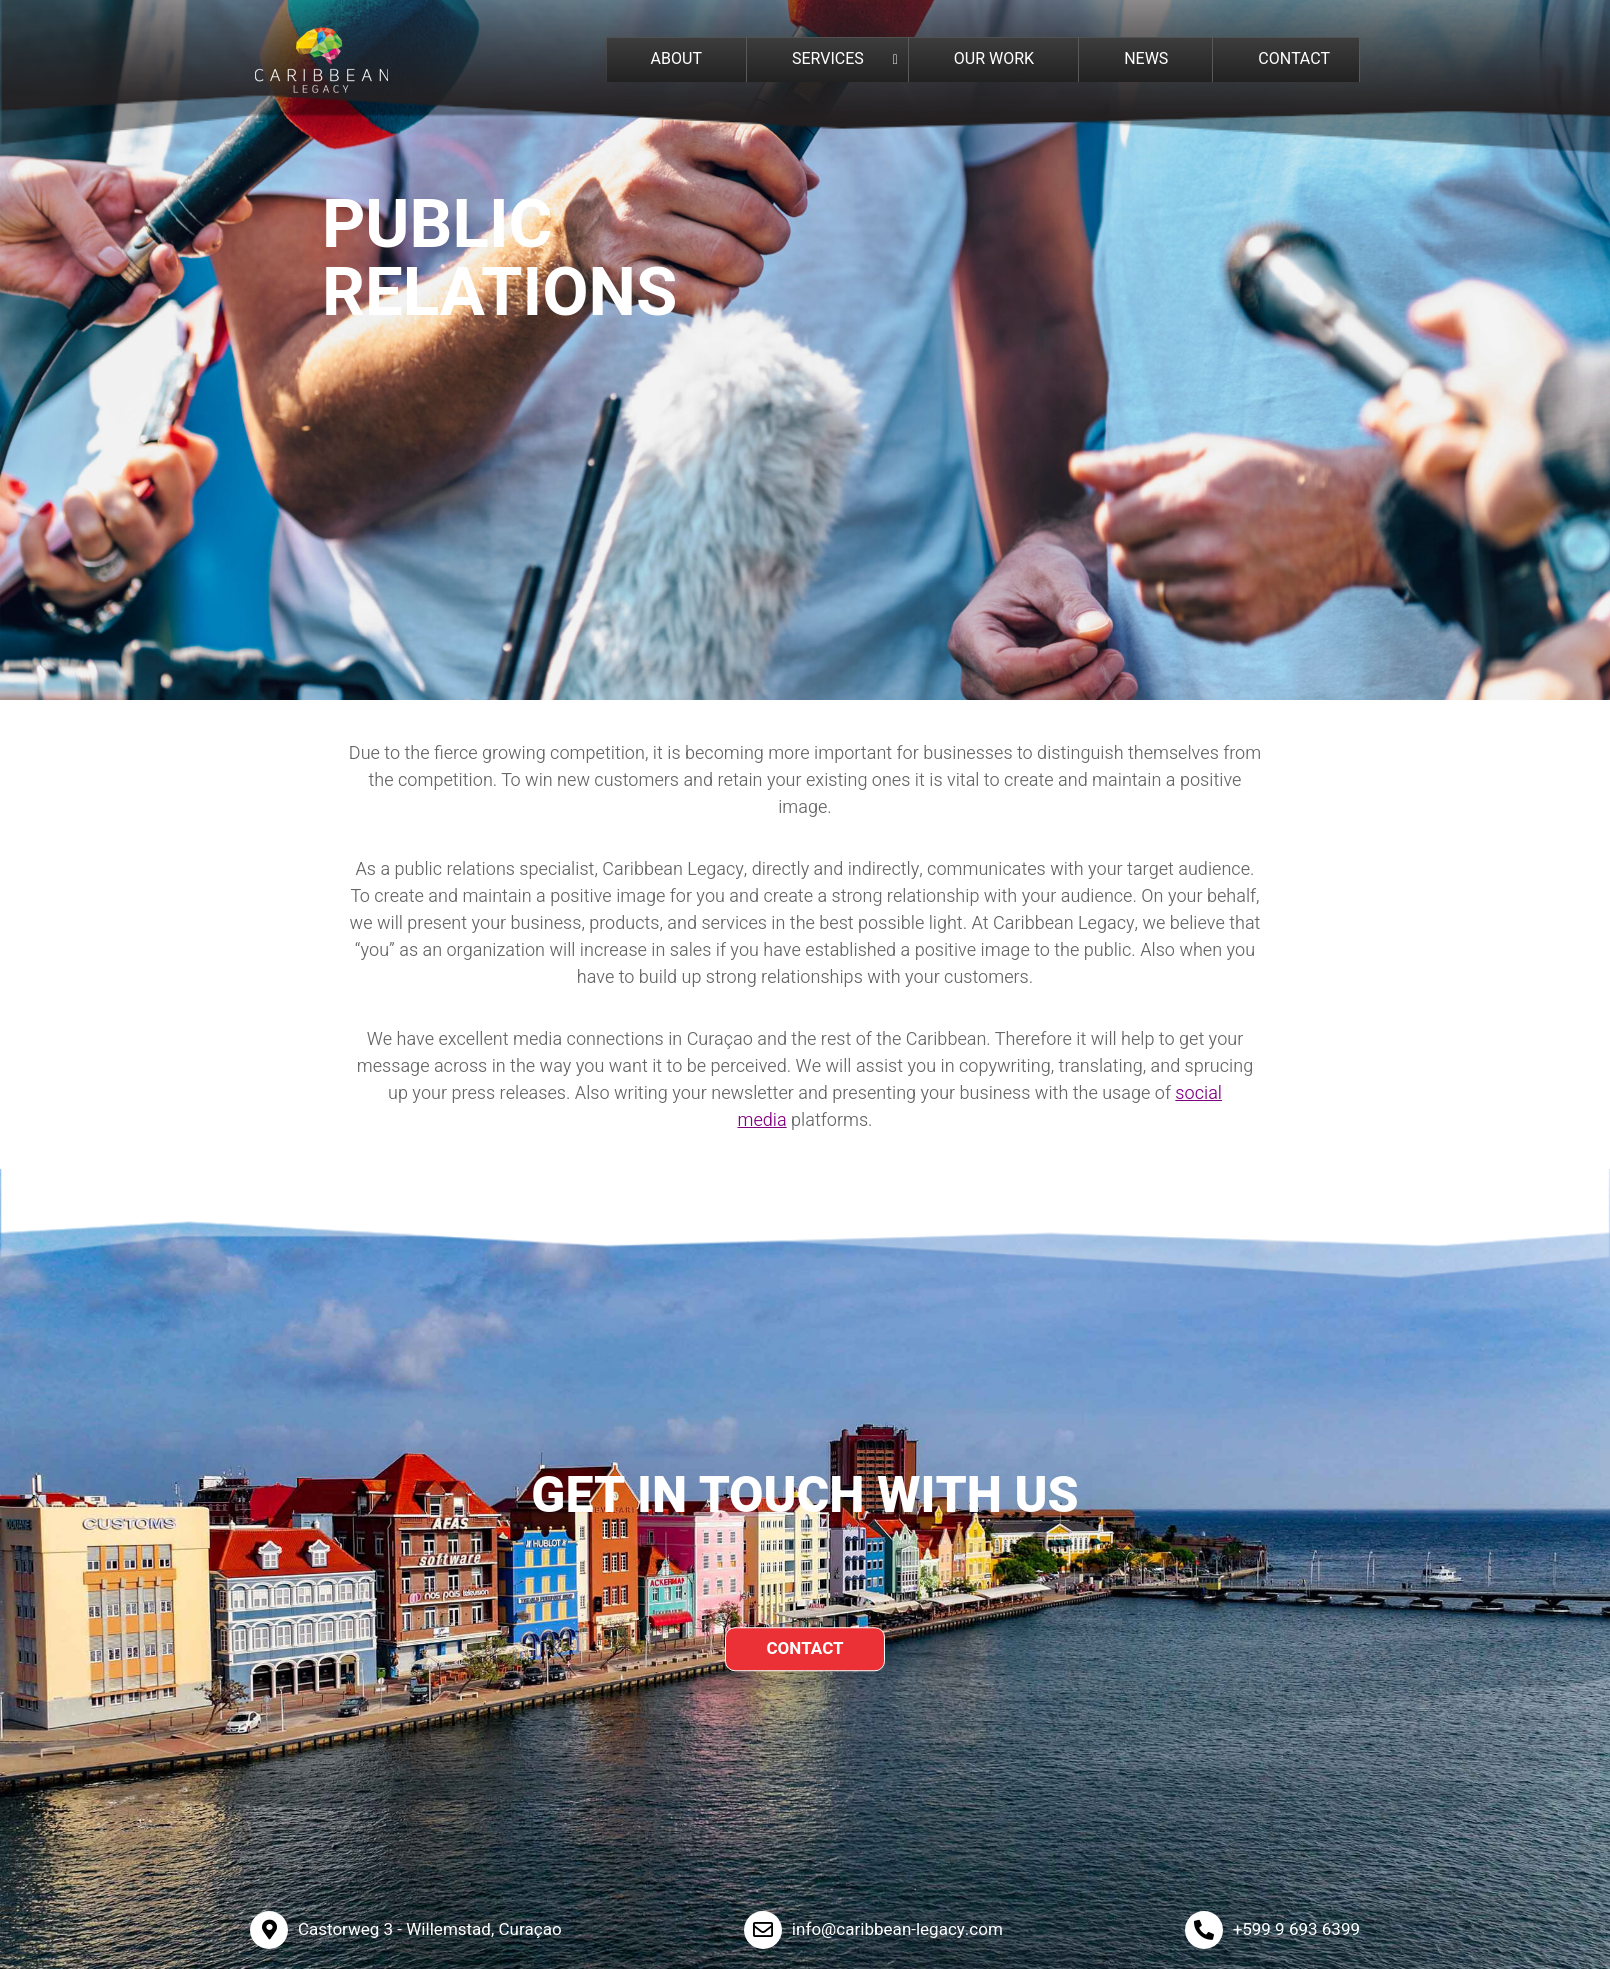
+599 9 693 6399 (1296, 1929)
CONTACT (804, 1648)
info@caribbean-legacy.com (897, 1929)
